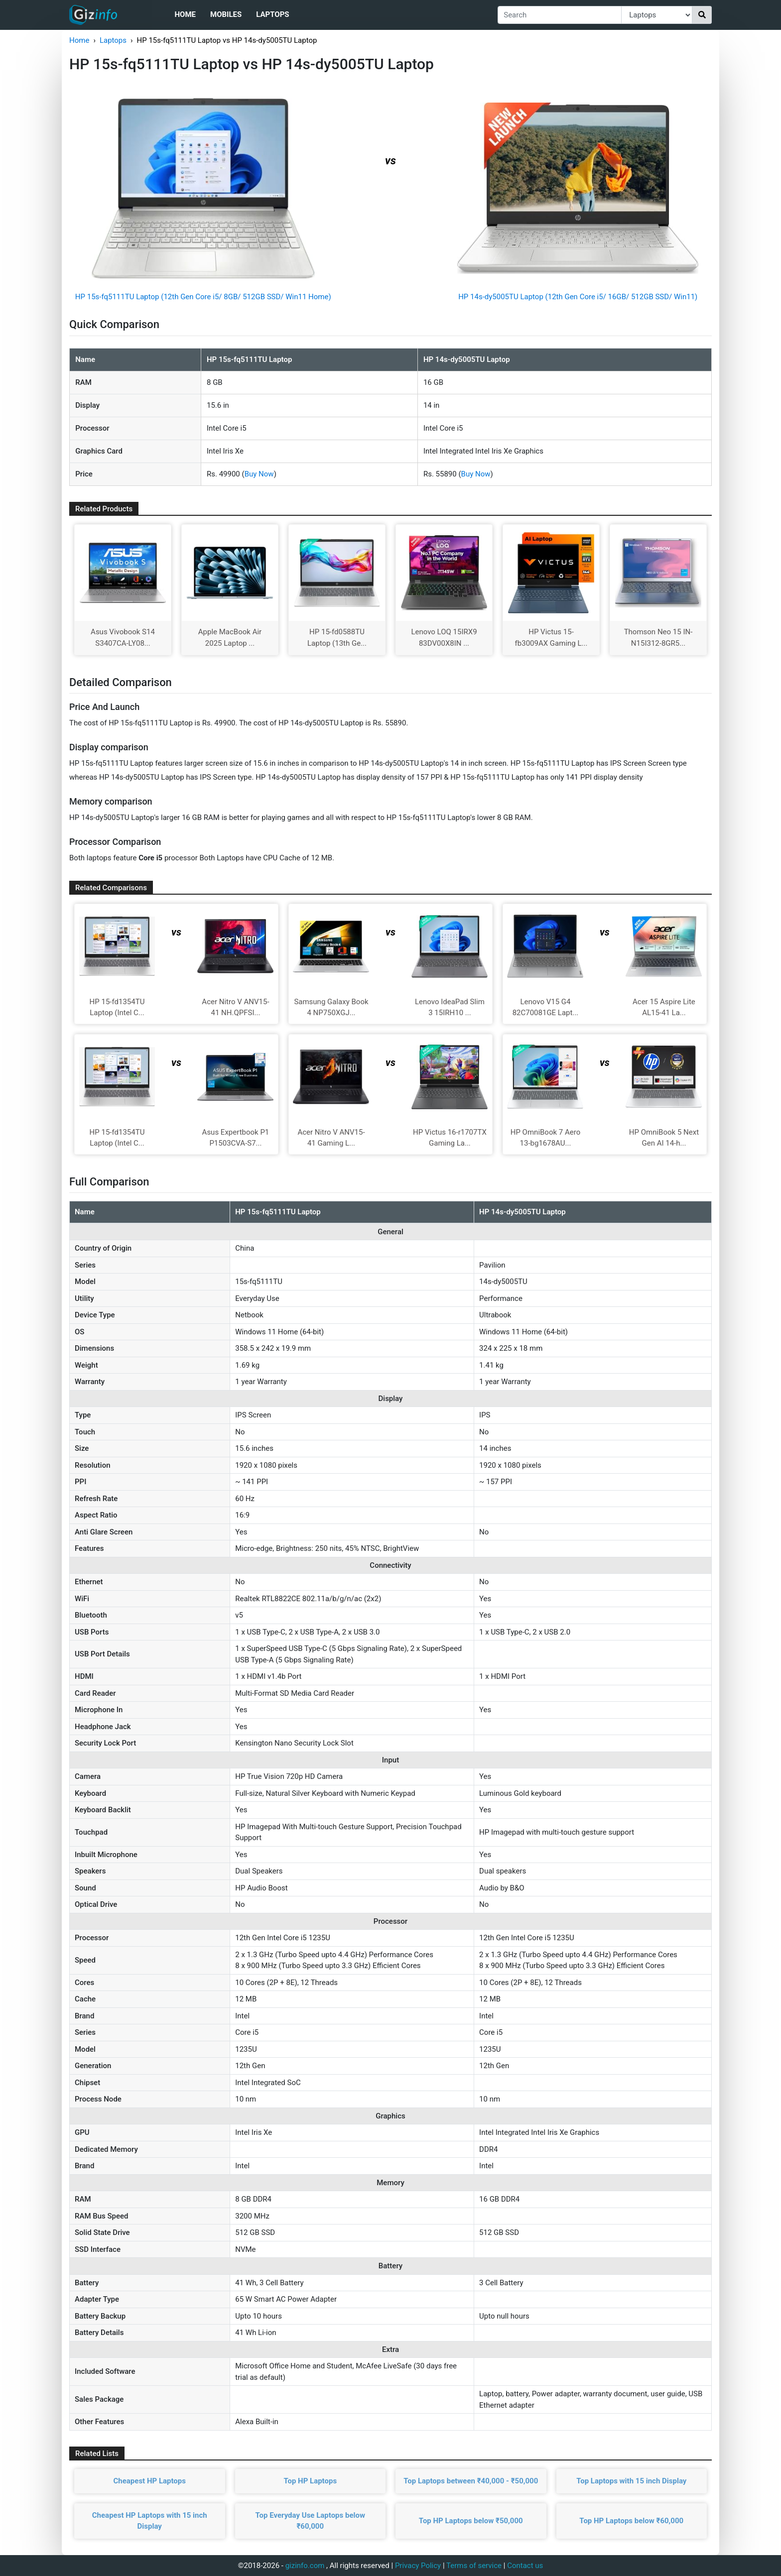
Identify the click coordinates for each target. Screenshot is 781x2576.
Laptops (272, 14)
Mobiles (226, 14)
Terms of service (474, 2565)
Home (185, 14)
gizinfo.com (305, 2565)
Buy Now (259, 473)
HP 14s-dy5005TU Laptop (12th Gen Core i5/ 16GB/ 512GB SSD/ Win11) (577, 296)
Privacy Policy (418, 2565)
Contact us (525, 2565)
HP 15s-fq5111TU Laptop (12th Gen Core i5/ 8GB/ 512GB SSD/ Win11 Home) (203, 296)
